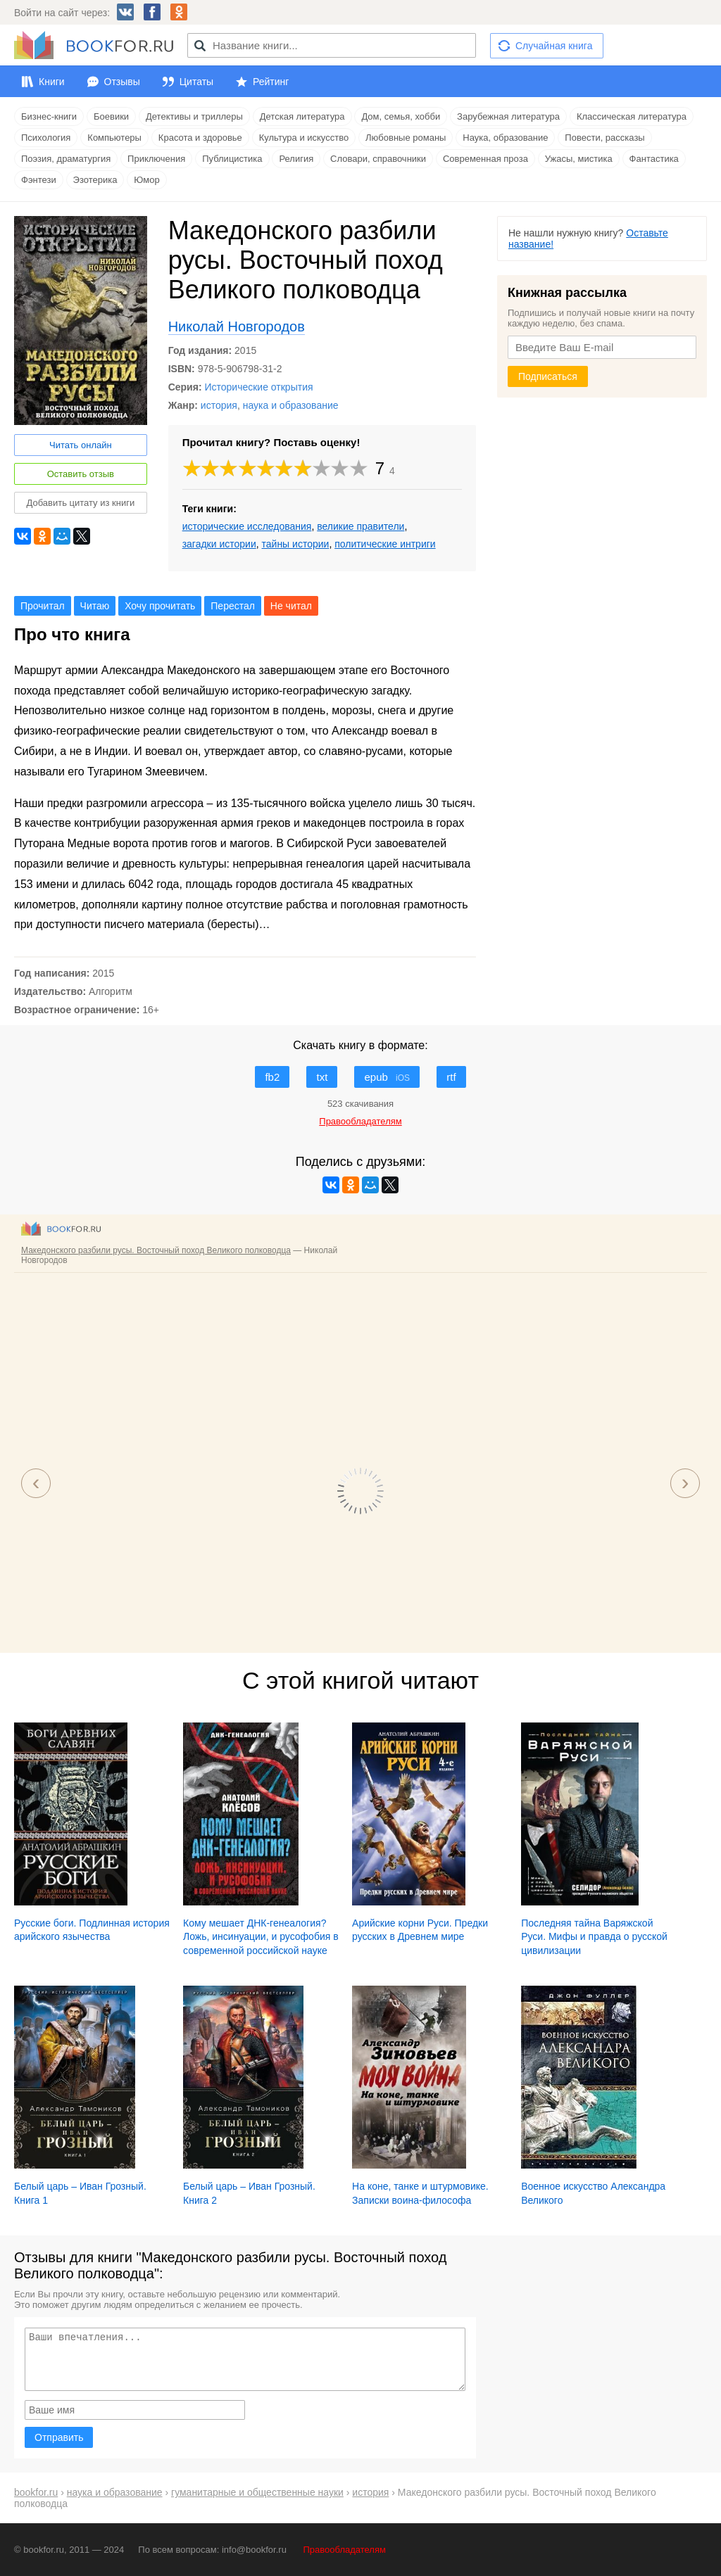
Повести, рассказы (604, 137)
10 (358, 468)
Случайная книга (553, 45)
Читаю (95, 605)
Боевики (111, 116)
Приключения (156, 158)
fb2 (272, 1077)
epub (387, 1077)
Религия (296, 158)
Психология (45, 137)
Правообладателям (344, 2549)
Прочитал (42, 605)
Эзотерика (95, 180)
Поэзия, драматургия (66, 158)
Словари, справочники (378, 158)
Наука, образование (505, 137)
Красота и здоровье (200, 137)
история (219, 405)
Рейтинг (271, 81)
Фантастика (654, 158)
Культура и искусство (304, 137)
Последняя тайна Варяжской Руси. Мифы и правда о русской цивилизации (594, 1936)
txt (321, 1077)
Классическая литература (631, 116)
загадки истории (219, 544)
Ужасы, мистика (579, 158)
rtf (451, 1077)
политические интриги (384, 544)
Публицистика (232, 158)
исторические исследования (247, 526)
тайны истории (296, 544)
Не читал (291, 605)
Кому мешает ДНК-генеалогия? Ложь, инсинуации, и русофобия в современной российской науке (261, 1936)
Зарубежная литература (508, 116)
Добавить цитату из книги (80, 502)
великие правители (360, 526)
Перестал (233, 605)
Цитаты (196, 81)
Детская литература (302, 116)
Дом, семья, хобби (400, 116)
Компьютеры (114, 137)
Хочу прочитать (160, 605)
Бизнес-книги (49, 116)
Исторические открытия (258, 387)
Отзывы (122, 81)
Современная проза (485, 158)
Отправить (59, 2437)
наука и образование (291, 405)
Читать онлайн (80, 445)
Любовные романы (405, 137)
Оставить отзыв (80, 474)
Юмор (146, 180)
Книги (52, 81)
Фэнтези (38, 180)
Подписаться (547, 376)
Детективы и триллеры (194, 116)
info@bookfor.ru (254, 2549)
